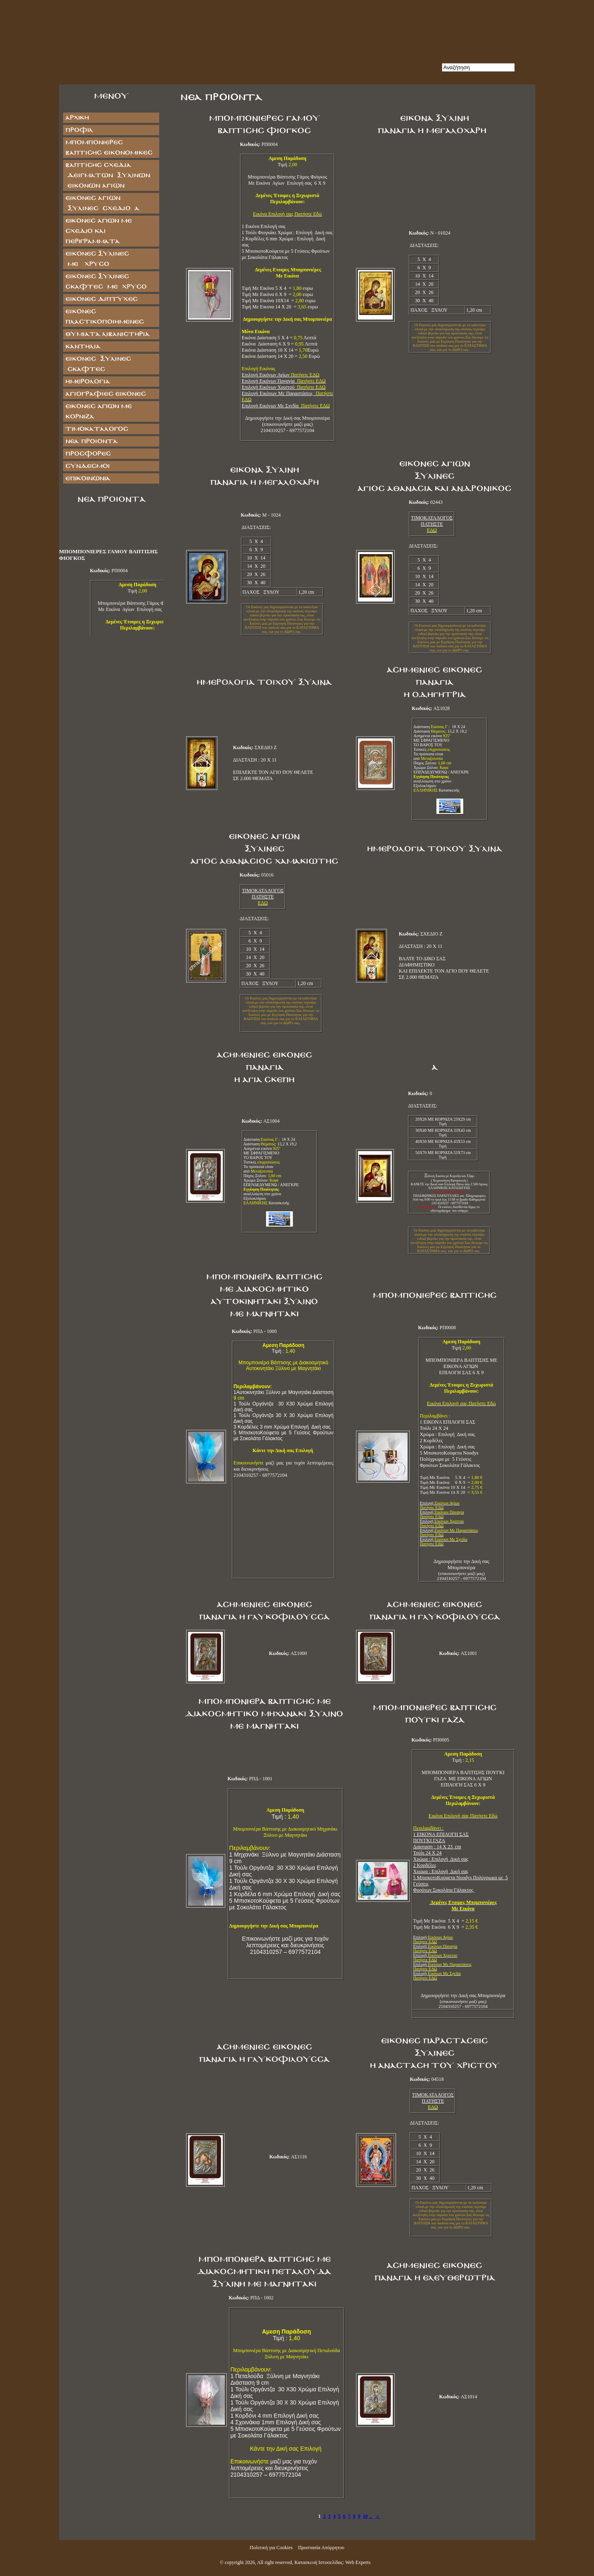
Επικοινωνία (87, 478)
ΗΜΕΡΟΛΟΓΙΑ (87, 381)
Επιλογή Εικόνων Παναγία (284, 381)
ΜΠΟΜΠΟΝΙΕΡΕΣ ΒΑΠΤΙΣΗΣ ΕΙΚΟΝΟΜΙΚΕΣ (108, 147)
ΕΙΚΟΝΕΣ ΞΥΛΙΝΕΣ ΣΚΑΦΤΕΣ (98, 364)
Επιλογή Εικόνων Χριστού (284, 387)
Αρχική (77, 118)
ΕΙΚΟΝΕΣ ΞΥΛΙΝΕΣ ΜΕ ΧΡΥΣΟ (105, 259)
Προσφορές (88, 454)
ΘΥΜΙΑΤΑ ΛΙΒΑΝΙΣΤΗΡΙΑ (107, 334)
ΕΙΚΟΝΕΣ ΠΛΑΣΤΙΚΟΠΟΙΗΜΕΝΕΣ (104, 316)
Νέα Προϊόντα (91, 441)
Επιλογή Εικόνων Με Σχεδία (286, 406)
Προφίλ (79, 130)
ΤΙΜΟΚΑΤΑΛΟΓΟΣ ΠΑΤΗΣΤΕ (432, 521)
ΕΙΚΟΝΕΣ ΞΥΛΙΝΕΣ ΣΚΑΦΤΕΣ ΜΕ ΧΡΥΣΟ (105, 281)
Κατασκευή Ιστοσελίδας (319, 2562)
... (371, 2516)
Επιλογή (440, 1505)
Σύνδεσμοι (87, 466)
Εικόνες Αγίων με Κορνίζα (98, 411)
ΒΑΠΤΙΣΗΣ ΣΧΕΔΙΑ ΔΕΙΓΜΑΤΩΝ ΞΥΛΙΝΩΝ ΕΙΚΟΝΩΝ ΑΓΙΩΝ (107, 175)
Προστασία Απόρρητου (321, 2547)
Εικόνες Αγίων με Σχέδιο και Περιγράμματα (98, 231)
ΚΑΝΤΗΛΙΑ (82, 346)
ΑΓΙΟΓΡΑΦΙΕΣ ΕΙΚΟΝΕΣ (105, 394)
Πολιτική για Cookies (271, 2547)
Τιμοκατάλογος (96, 429)
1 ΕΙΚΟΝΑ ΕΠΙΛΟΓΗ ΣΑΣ (441, 1831)
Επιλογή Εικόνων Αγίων (281, 375)
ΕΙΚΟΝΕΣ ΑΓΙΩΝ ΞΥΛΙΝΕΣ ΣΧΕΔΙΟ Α (102, 203)
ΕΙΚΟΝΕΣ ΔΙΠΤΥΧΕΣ (101, 299)
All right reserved (274, 2562)
